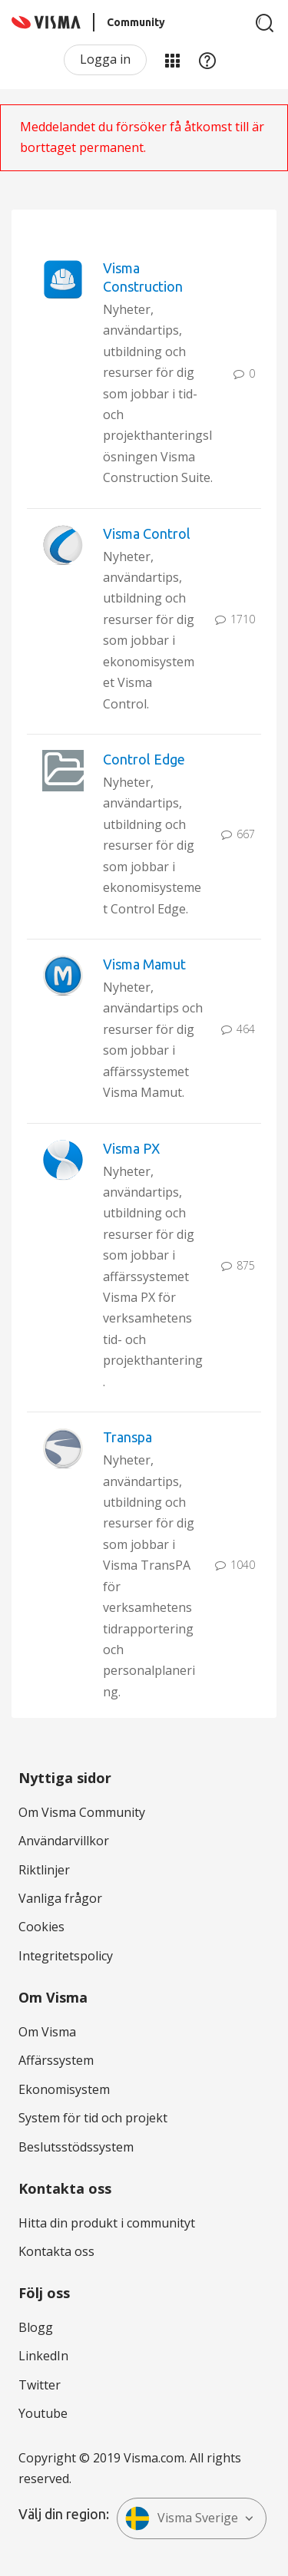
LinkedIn (43, 2355)
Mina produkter (172, 60)
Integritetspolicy (65, 1955)
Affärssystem (56, 2060)
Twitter (39, 2384)
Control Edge (144, 759)
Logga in (105, 59)
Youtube (43, 2413)
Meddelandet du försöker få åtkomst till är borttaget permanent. (142, 137)
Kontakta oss (56, 2251)
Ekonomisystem (64, 2089)
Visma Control (146, 533)
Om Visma (47, 2031)
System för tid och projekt (92, 2117)
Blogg (35, 2327)
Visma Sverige (181, 2518)
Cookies (41, 1926)
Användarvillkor (63, 1840)
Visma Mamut (144, 964)
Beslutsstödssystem (76, 2146)
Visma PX (131, 1148)
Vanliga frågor (60, 1898)
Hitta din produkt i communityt (106, 2222)
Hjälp (207, 60)
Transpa (127, 1437)
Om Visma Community (81, 1812)
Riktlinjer (44, 1869)
